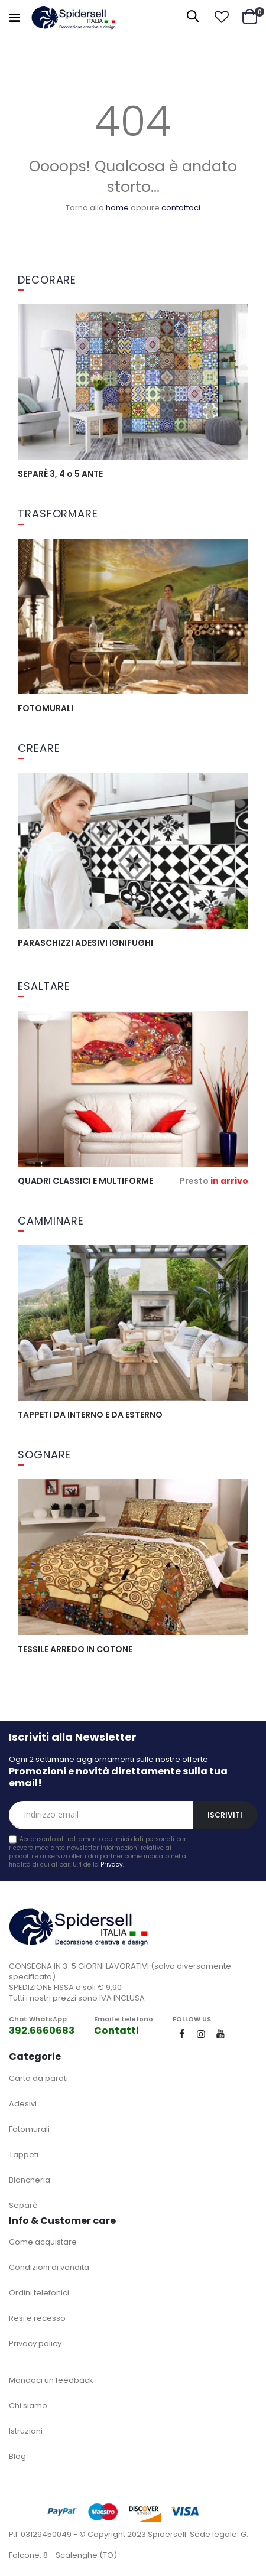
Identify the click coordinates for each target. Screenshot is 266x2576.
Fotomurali (29, 2129)
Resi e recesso (37, 2318)
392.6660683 (41, 2030)
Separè (23, 2205)
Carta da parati (38, 2078)
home (117, 207)
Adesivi (23, 2103)
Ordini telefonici (39, 2292)
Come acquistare (43, 2242)
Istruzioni (26, 2431)
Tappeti (23, 2154)
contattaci (180, 207)
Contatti (116, 2030)
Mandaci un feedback (51, 2380)
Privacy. (112, 1864)
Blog (17, 2456)
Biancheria (29, 2180)
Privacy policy (35, 2343)
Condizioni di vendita (49, 2267)
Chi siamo (28, 2405)
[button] (222, 17)
